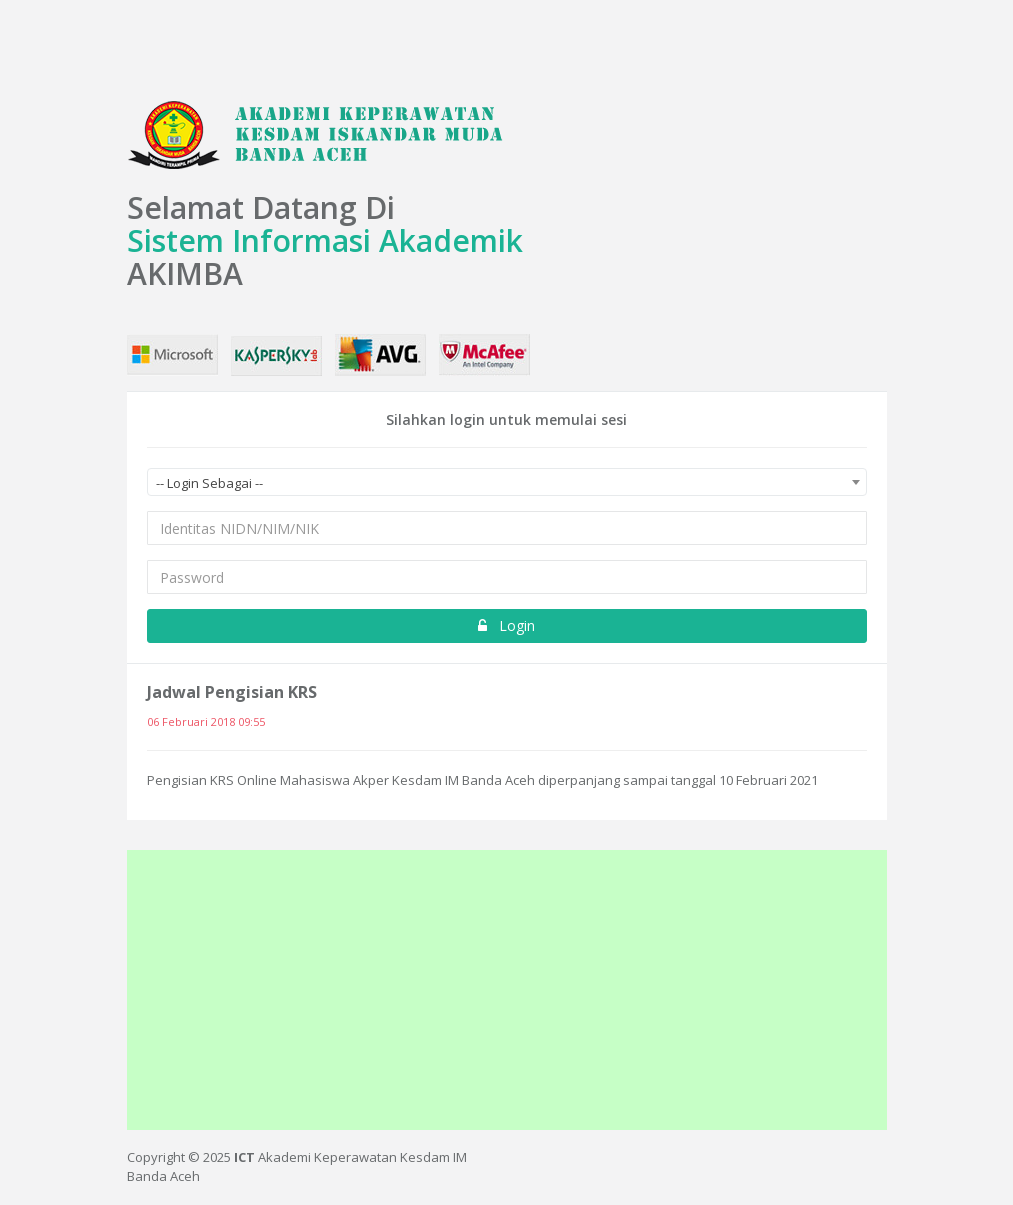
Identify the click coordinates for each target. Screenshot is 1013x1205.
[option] (507, 741)
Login (506, 625)
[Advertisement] (507, 990)
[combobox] (507, 482)
